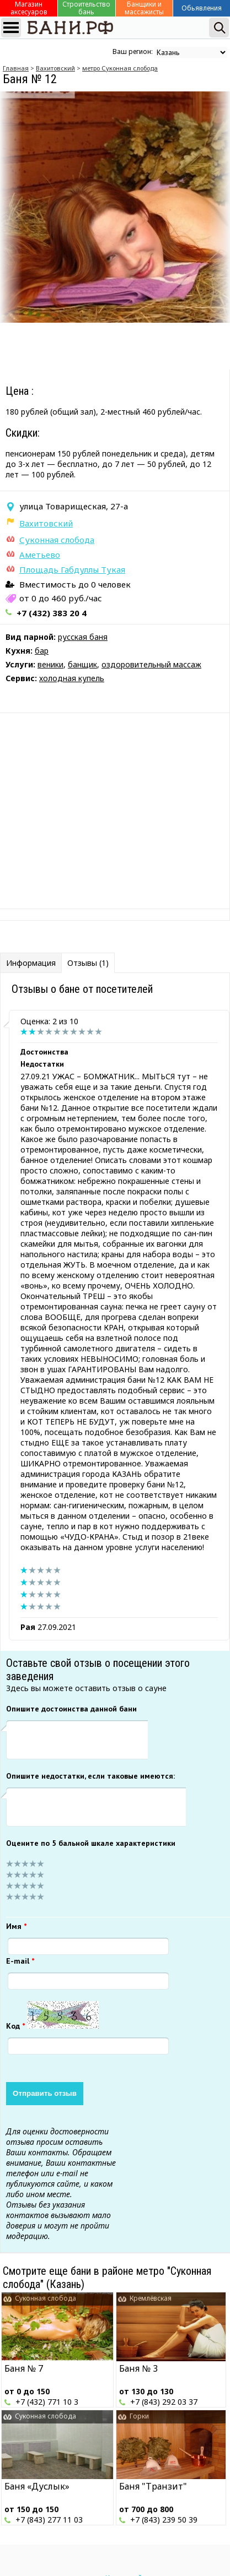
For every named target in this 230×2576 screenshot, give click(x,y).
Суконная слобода (56, 539)
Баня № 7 (23, 2368)
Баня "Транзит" (153, 2486)
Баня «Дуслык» (36, 2486)
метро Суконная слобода (120, 68)
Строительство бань (86, 8)
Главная (16, 68)
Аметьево (39, 554)
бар (42, 650)
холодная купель (71, 678)
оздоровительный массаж (151, 664)
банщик (82, 664)
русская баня (83, 637)
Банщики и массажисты (144, 8)
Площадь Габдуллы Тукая (72, 569)
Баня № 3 (138, 2368)
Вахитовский (55, 68)
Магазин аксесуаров (28, 8)
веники (50, 664)
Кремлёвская (151, 2298)
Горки (139, 2416)
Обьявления (201, 8)
